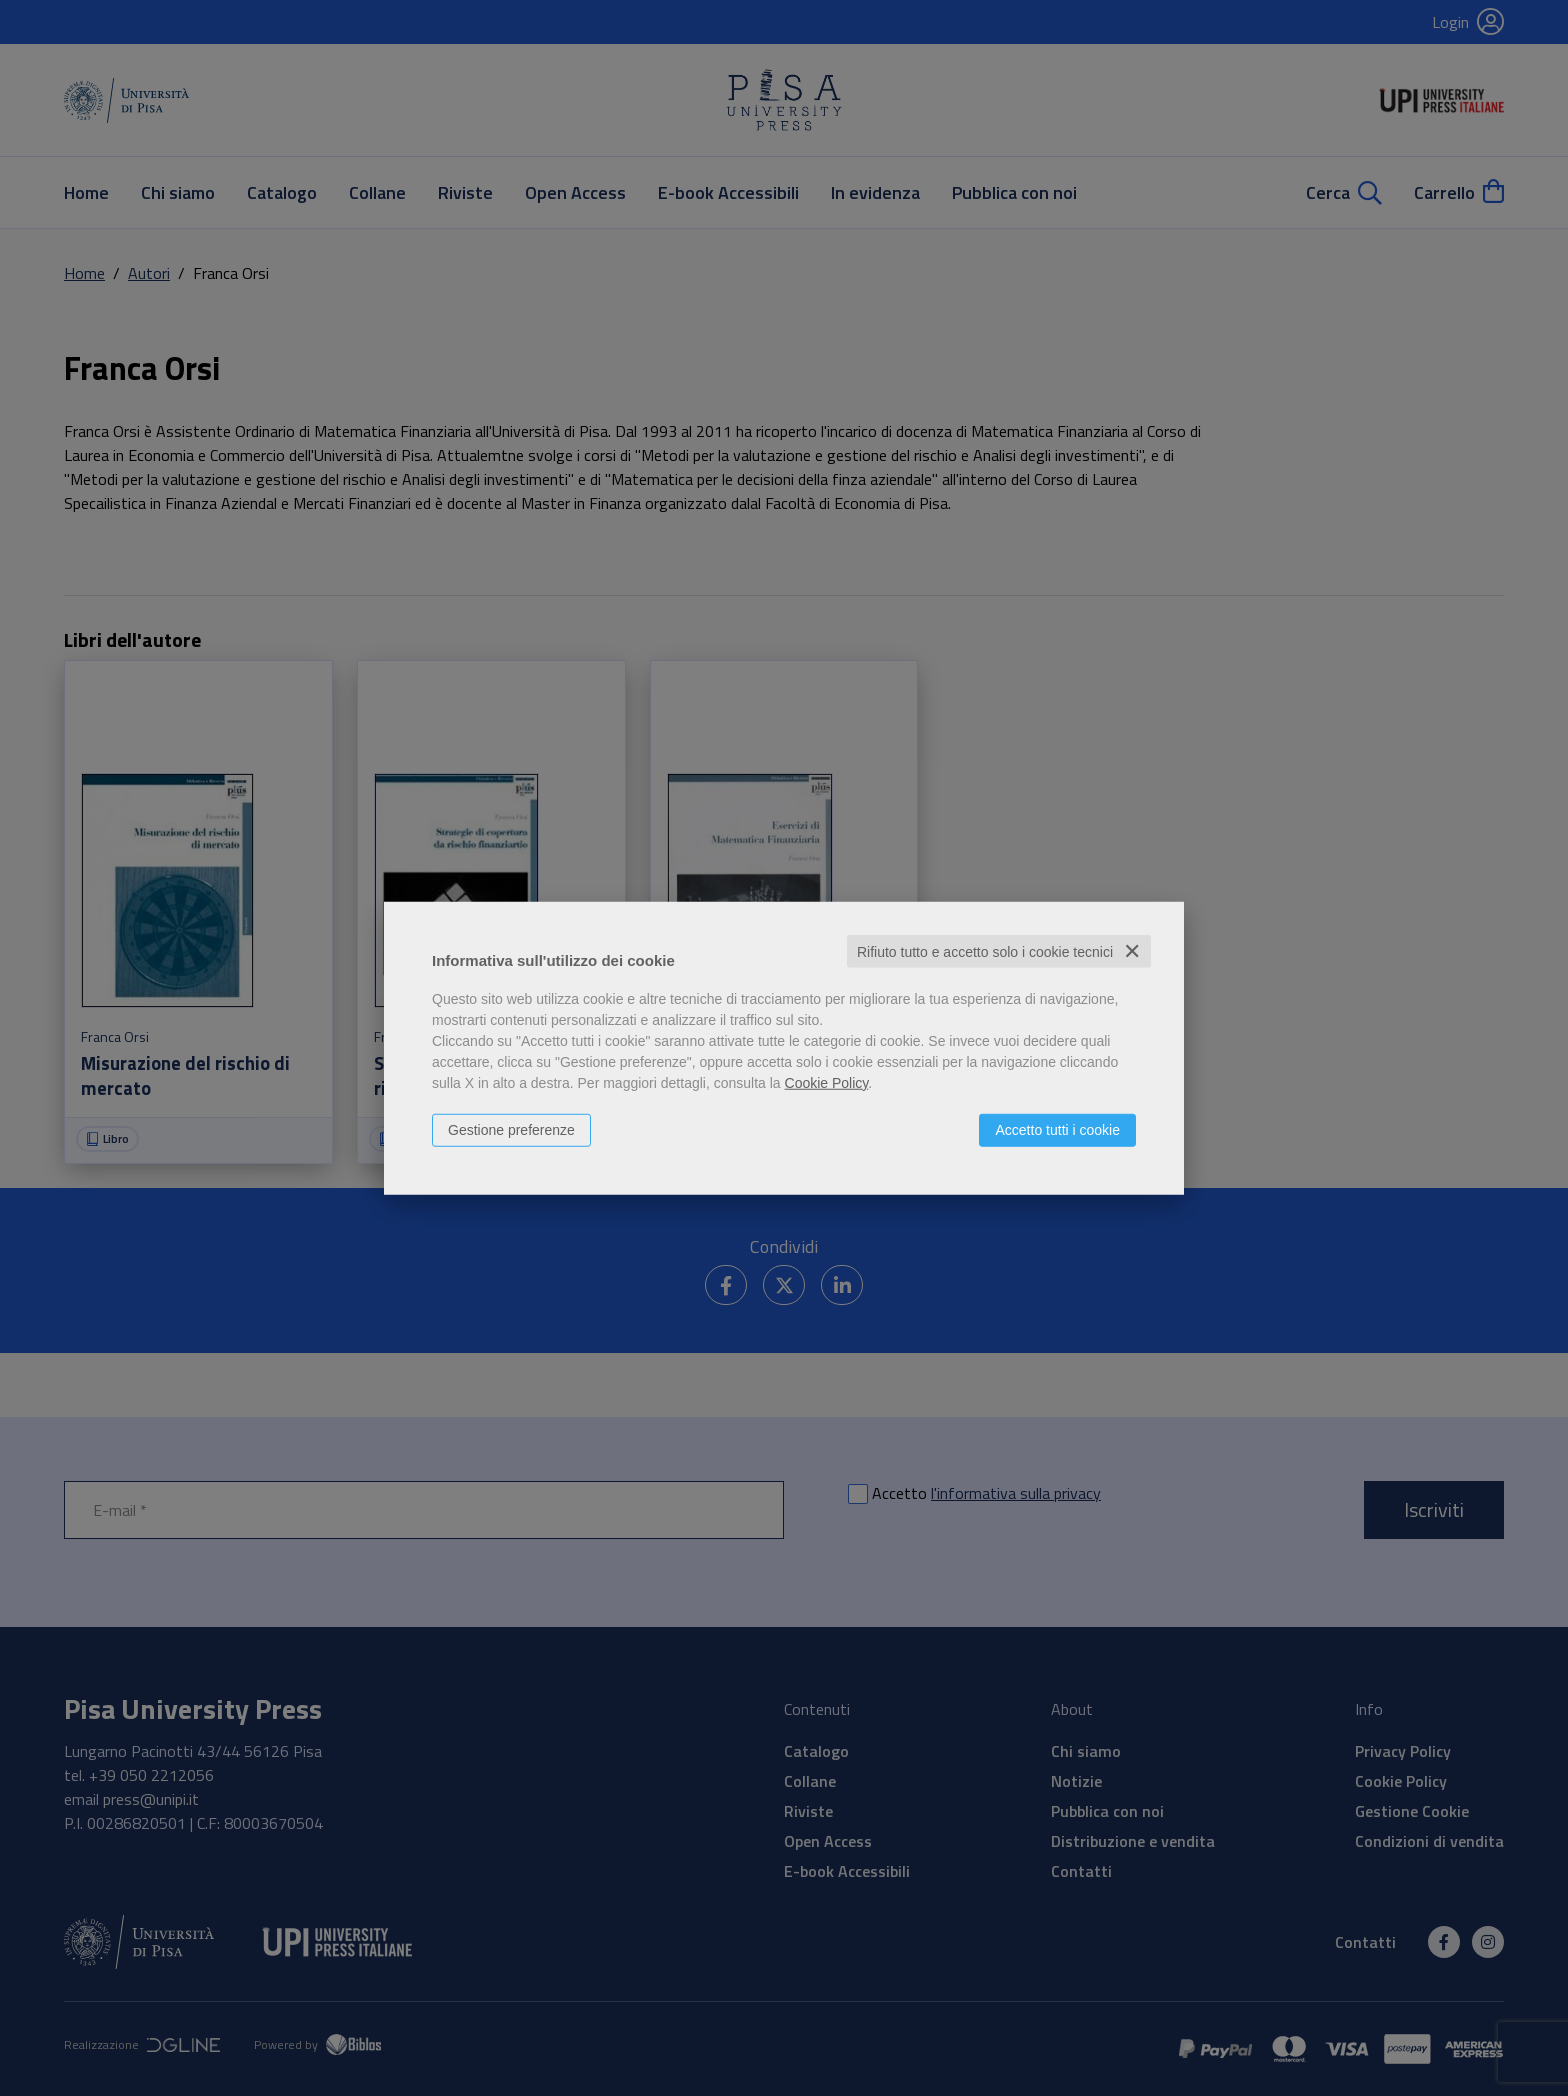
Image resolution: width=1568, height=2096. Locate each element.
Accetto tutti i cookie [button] (1057, 1129)
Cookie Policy (827, 1082)
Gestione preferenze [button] (511, 1129)
